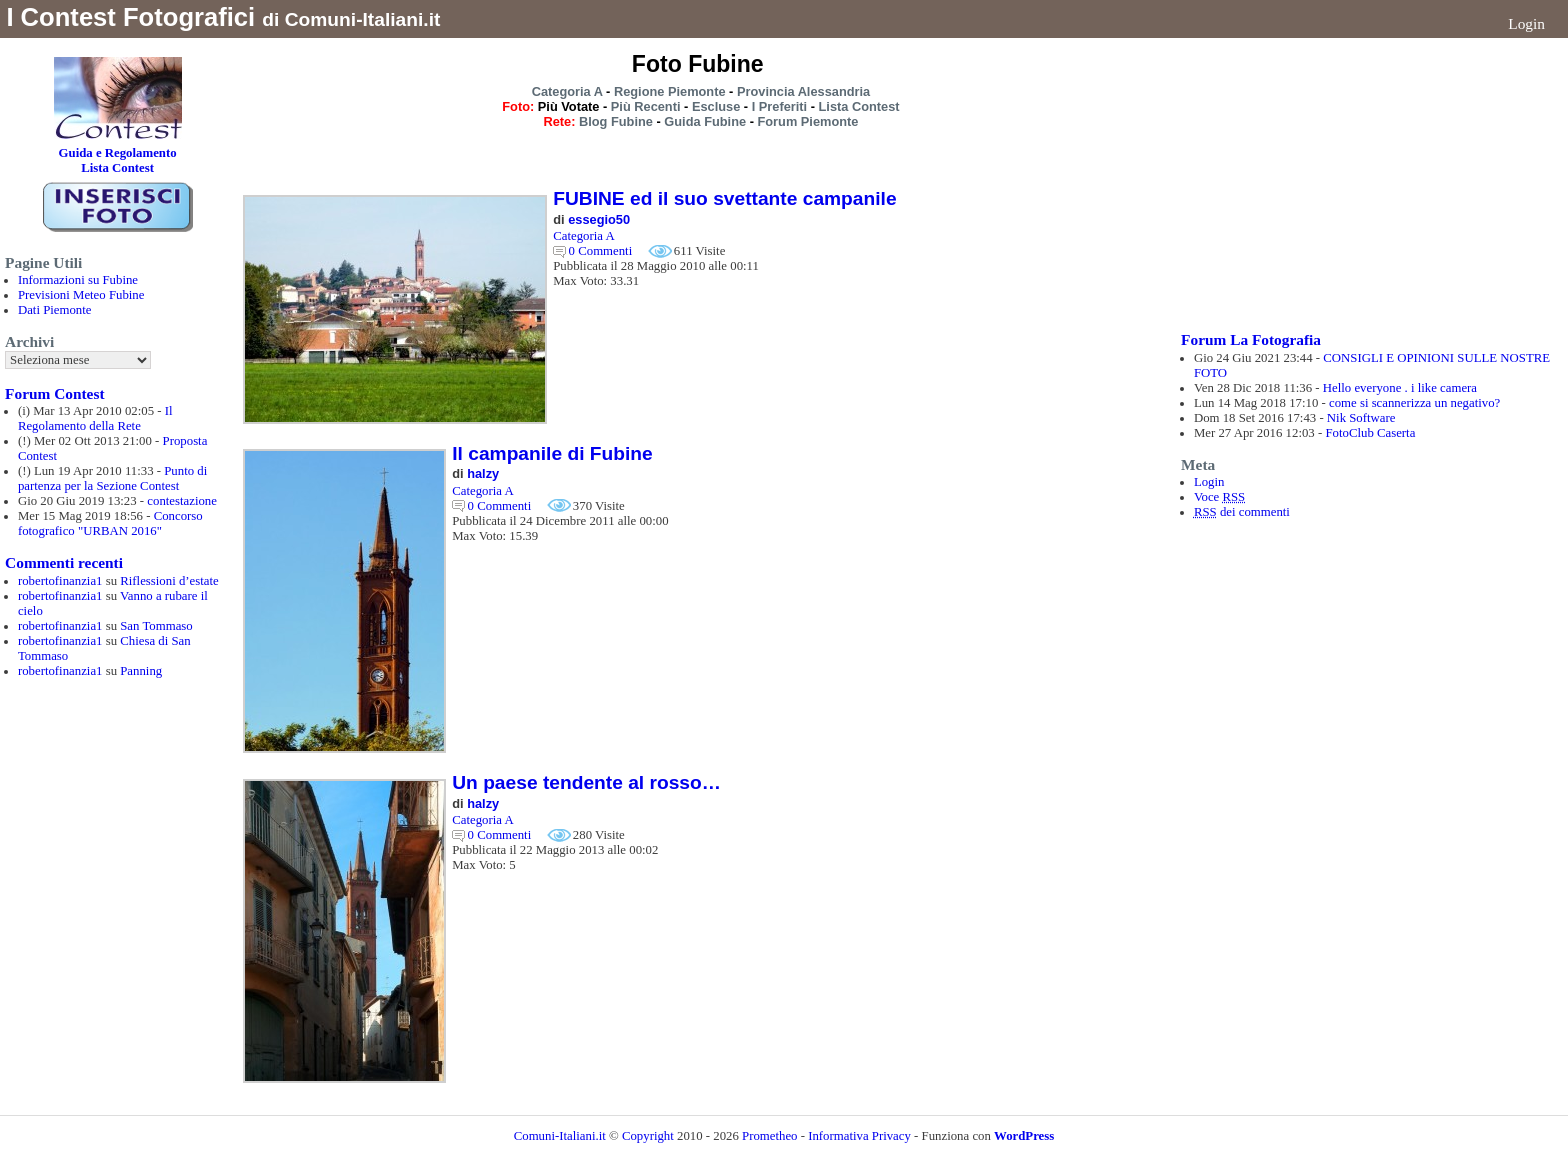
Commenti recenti (64, 562)
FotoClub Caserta (1370, 433)
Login (1526, 23)
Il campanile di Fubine (552, 453)
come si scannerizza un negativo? (1414, 403)
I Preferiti (779, 106)
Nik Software (1361, 418)
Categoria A (567, 91)
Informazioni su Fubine (78, 280)
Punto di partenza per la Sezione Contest (112, 478)
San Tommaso (156, 626)
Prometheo (769, 1136)
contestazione (182, 501)
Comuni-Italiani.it (560, 1136)
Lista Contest (859, 106)
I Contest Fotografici (130, 17)
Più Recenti (646, 106)
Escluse (716, 106)
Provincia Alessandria (803, 91)
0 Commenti (601, 251)
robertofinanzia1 (60, 581)
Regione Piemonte (670, 91)
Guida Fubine (705, 121)
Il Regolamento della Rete (95, 418)
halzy (483, 473)
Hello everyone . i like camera (1400, 388)
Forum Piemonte (807, 121)
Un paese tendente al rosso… (586, 782)
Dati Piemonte (55, 310)
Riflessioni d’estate (169, 581)
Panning (141, 671)
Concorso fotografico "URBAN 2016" (110, 523)
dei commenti (1242, 512)
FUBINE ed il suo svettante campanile (724, 198)
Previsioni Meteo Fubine (81, 295)
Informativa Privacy (859, 1136)
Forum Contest (54, 393)
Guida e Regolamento (118, 153)
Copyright (649, 1136)
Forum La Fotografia (1251, 339)
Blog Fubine (616, 121)
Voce (1219, 497)
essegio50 (599, 219)
